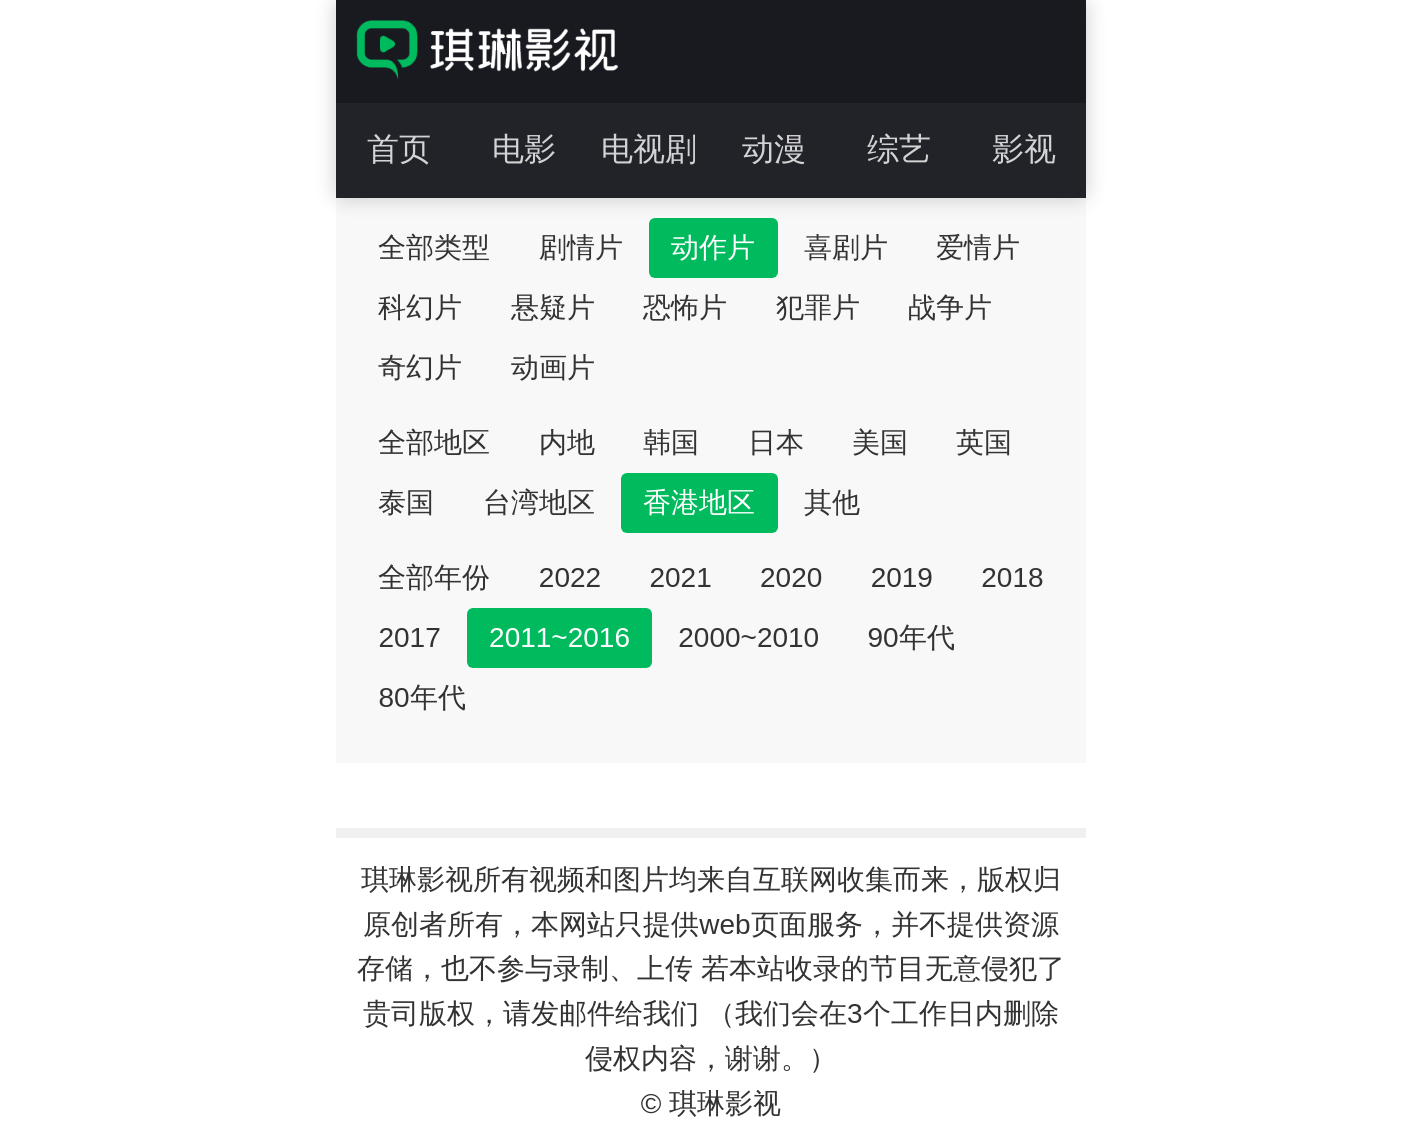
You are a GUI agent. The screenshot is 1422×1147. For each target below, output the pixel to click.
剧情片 (581, 247)
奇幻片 (420, 367)
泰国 (406, 502)
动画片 (553, 367)
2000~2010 (748, 637)
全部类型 (434, 247)
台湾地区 (539, 502)
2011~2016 (559, 637)
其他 (832, 502)
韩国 (671, 442)
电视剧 (649, 149)
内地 (567, 442)
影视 (1024, 149)
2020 (791, 577)
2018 (1012, 577)
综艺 (899, 149)
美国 (880, 442)
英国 (984, 442)
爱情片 (978, 247)
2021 (680, 577)
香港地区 (699, 502)
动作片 (713, 247)
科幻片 (420, 307)
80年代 (421, 697)
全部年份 (434, 577)
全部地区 (434, 442)
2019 (902, 577)
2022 (570, 577)
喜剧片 (846, 247)
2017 (409, 637)
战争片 (950, 307)
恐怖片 (685, 307)
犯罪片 (818, 307)
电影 (524, 149)
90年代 (911, 637)
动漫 (774, 149)
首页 (399, 149)
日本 (776, 442)
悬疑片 (553, 307)
